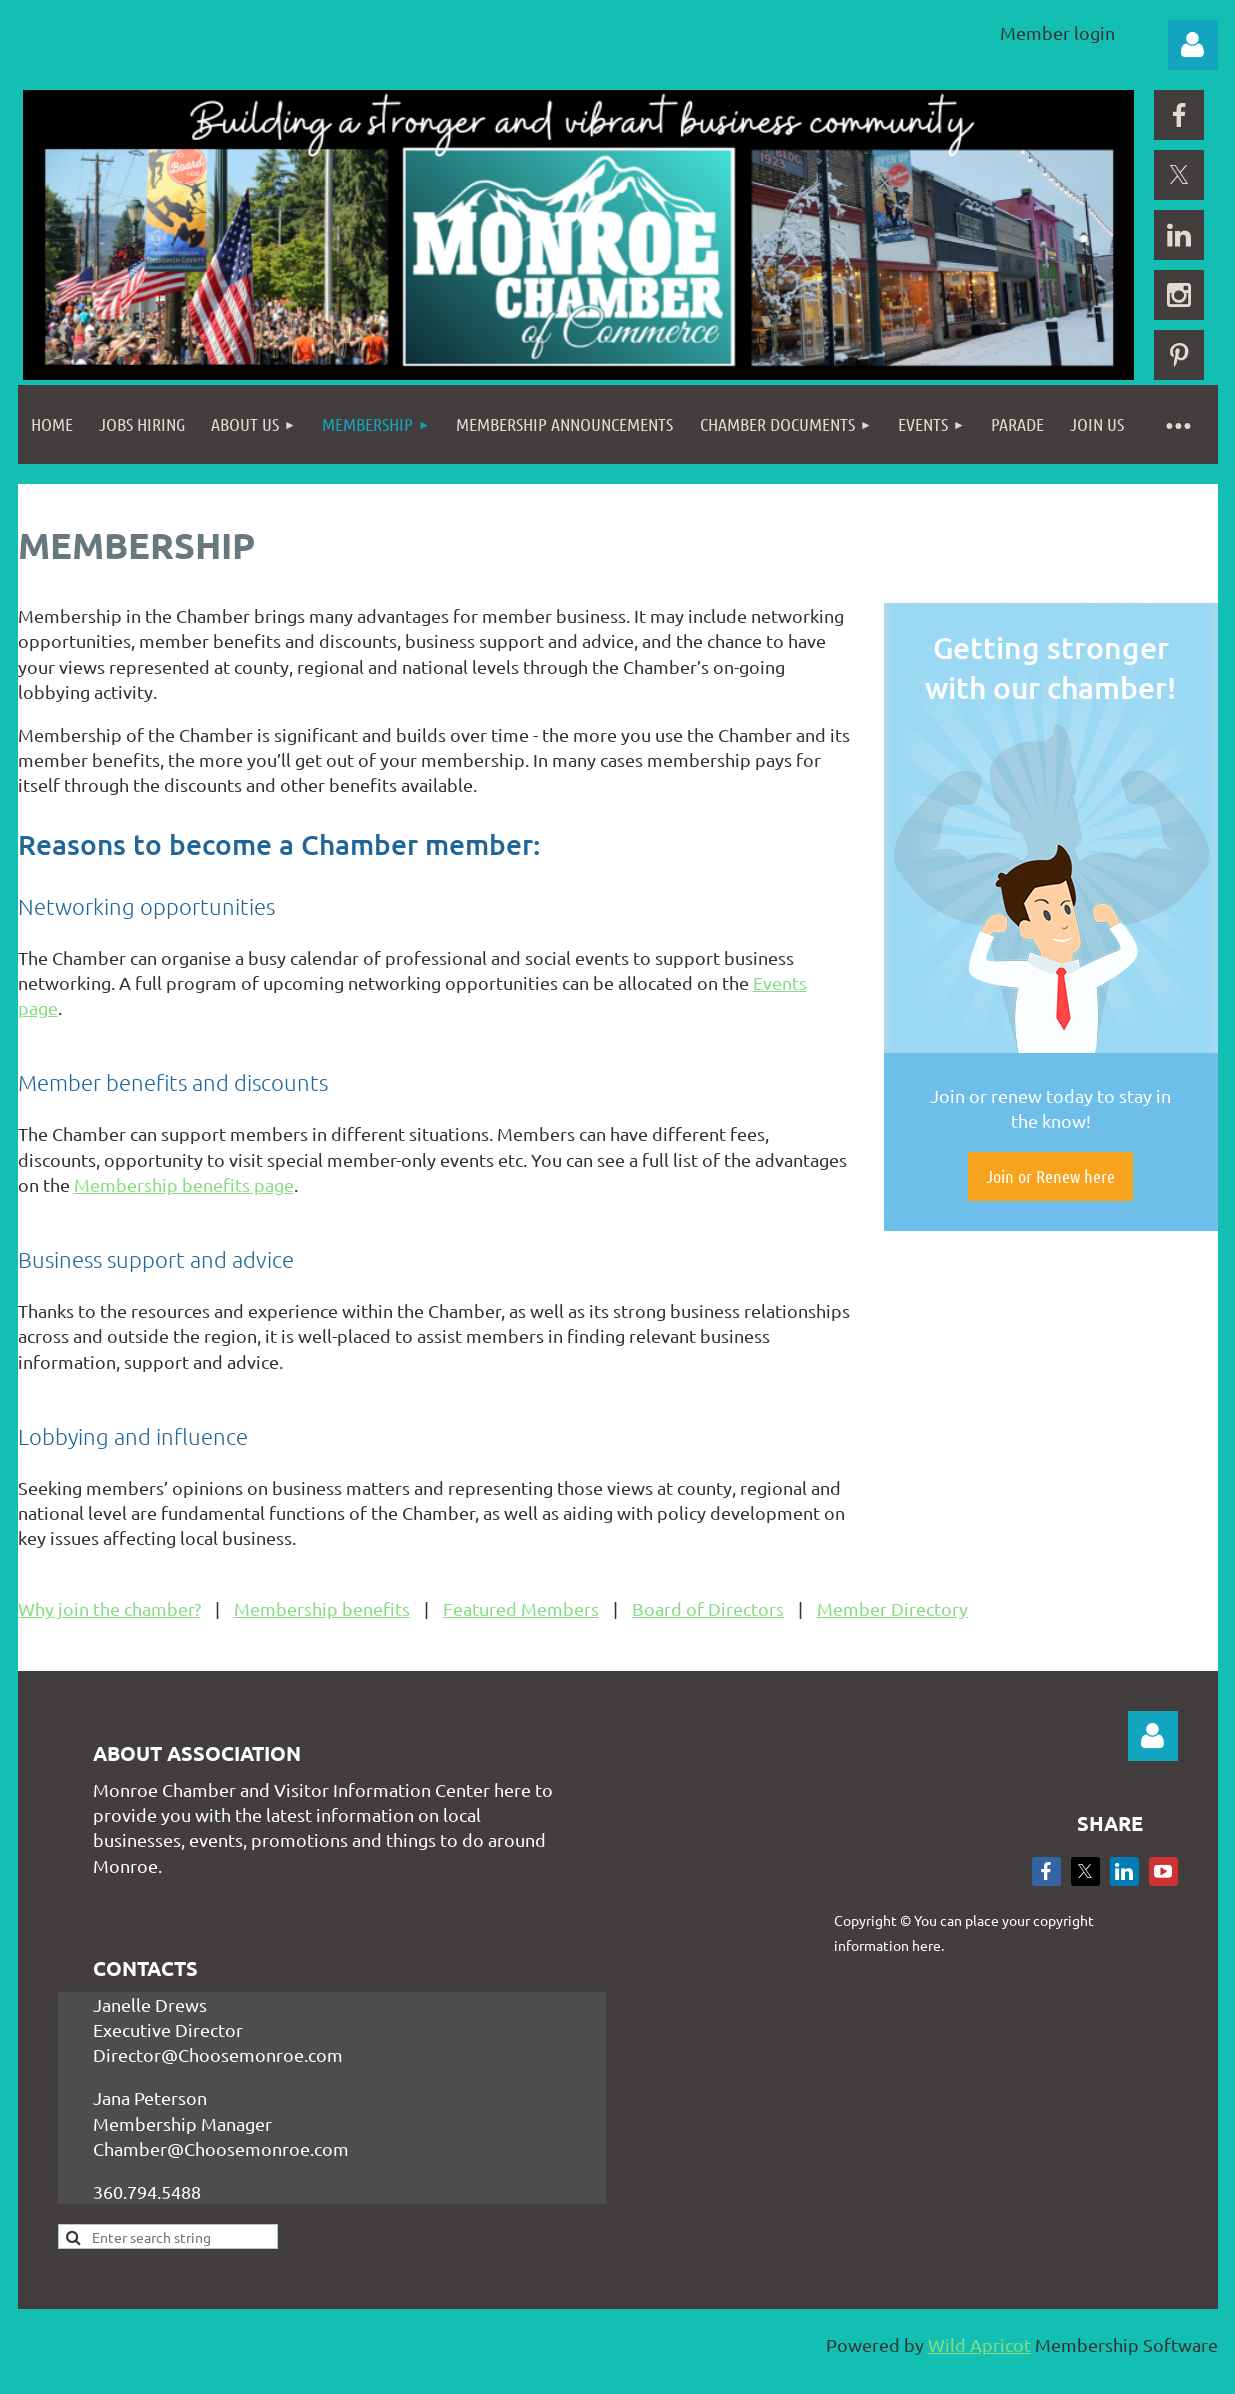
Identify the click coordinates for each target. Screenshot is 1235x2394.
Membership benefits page (184, 1184)
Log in (1193, 45)
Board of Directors (708, 1608)
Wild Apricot (979, 2344)
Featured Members (521, 1608)
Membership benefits (322, 1608)
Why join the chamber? (109, 1608)
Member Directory (892, 1608)
